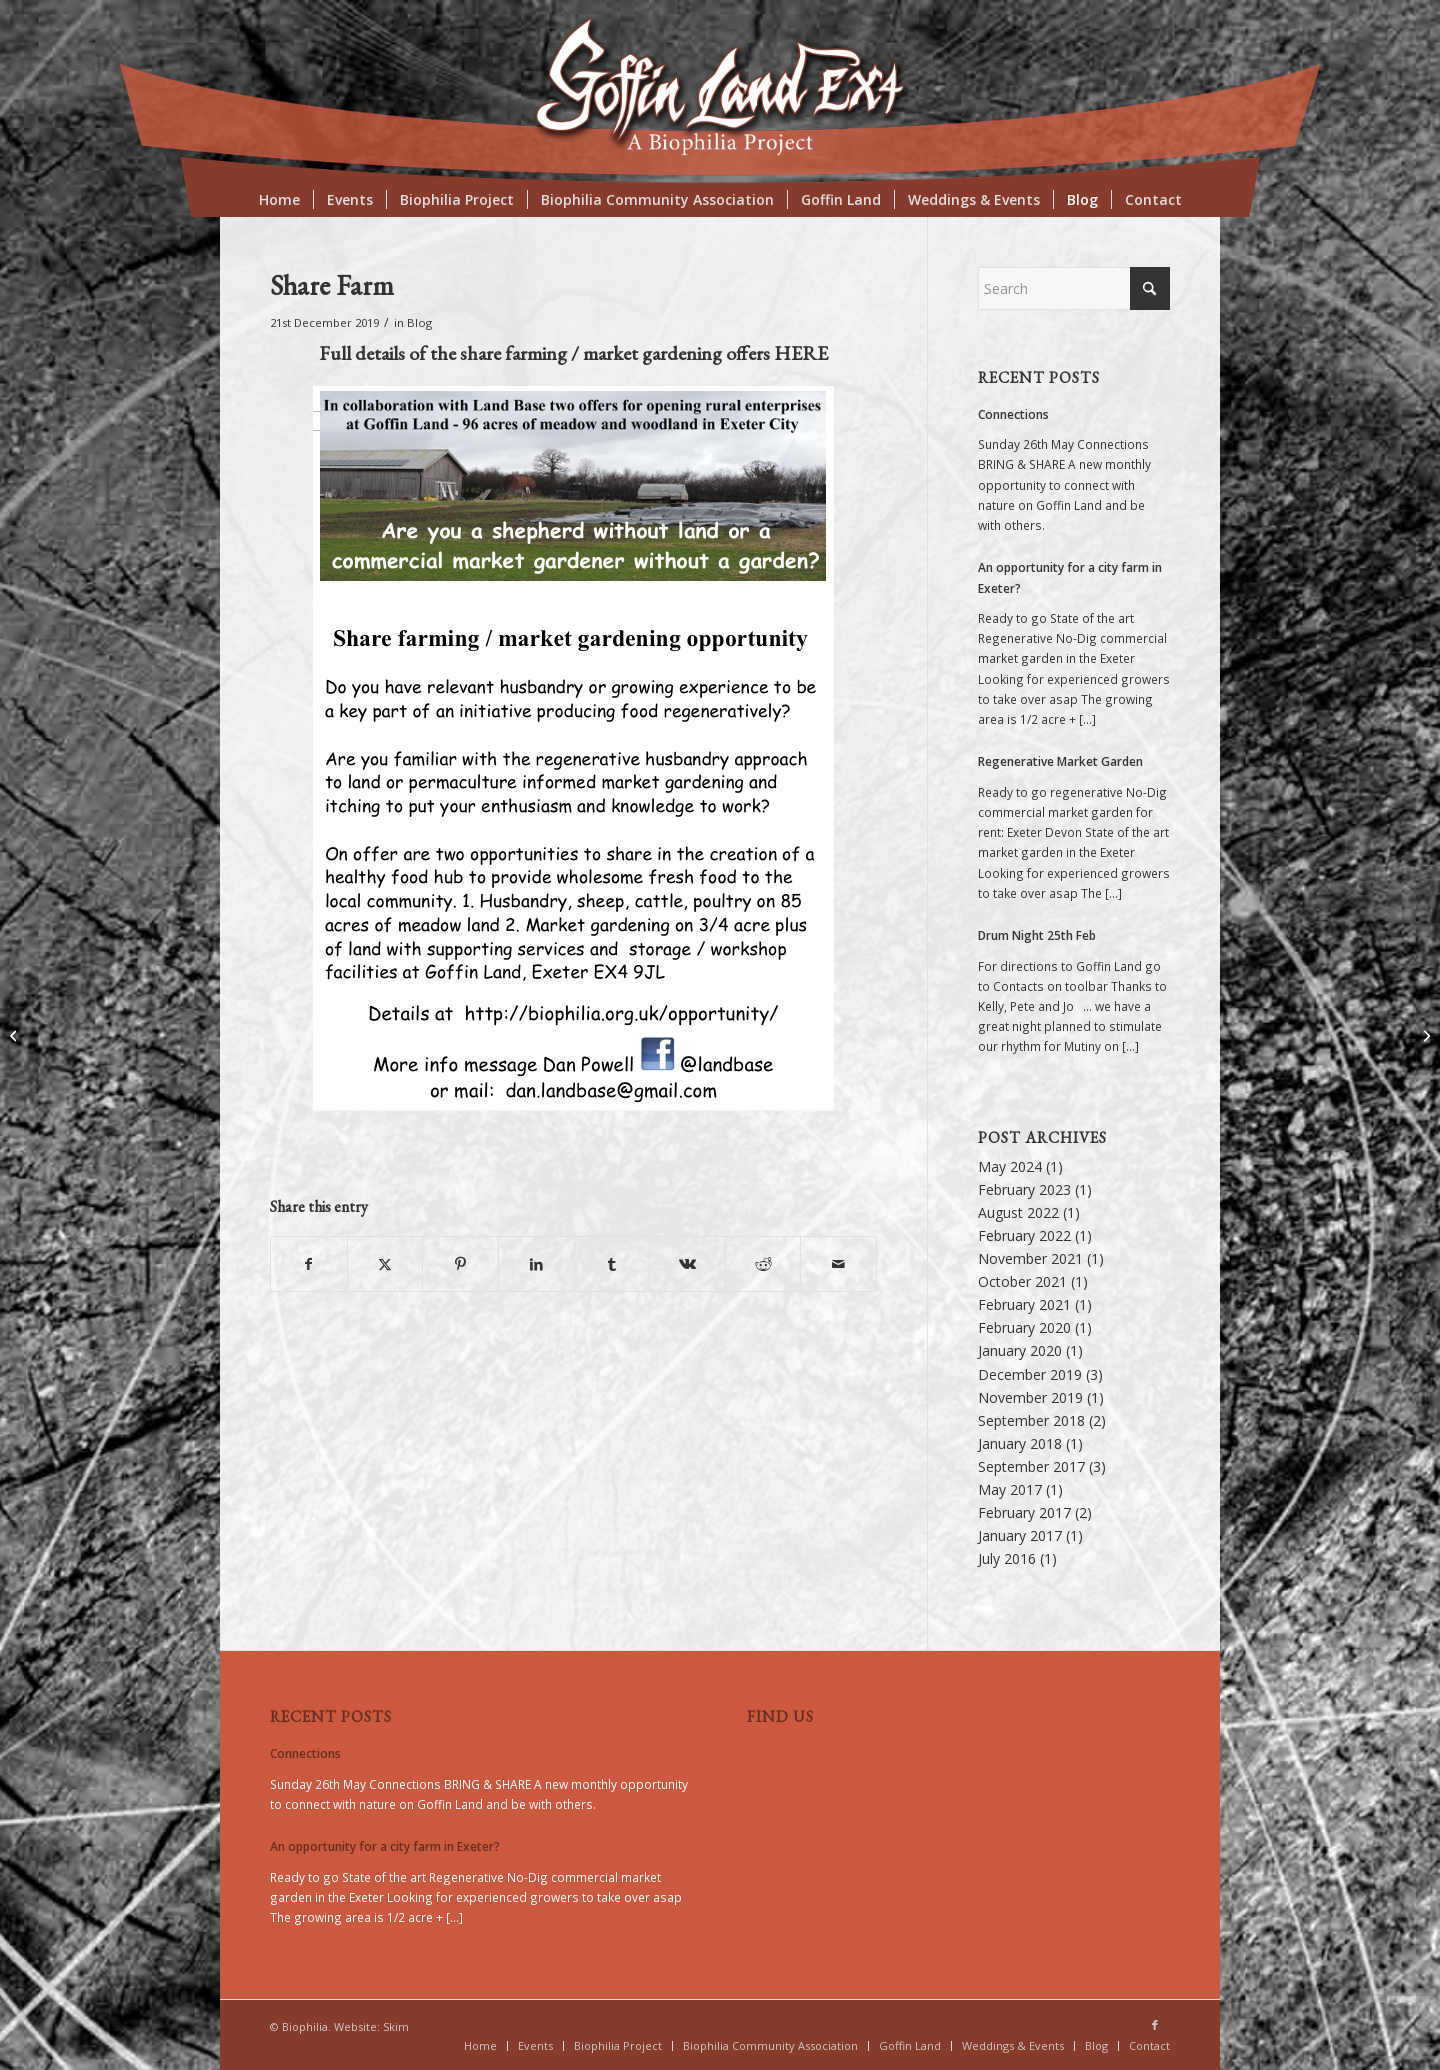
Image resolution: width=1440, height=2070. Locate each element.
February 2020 (1024, 1327)
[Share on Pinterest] (460, 1264)
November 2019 (1030, 1397)
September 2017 (1031, 1466)
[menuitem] (279, 200)
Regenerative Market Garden (1060, 761)
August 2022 (1018, 1212)
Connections (1013, 414)
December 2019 (1030, 1374)
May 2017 (1010, 1489)
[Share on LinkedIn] (536, 1264)
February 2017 (1024, 1512)
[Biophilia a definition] (1424, 1035)
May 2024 (1010, 1166)
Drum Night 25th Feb (1037, 935)
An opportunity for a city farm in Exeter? (385, 1846)
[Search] (1074, 288)
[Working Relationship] (15, 1035)
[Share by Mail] (838, 1264)
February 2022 (1024, 1235)
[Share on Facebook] (309, 1264)
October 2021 (1022, 1281)
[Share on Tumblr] (612, 1264)
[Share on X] (385, 1264)
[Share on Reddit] (763, 1264)
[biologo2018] (719, 87)
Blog (419, 322)
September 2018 (1031, 1420)
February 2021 (1024, 1304)
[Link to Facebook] (1155, 2025)
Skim (396, 2026)
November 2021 (1030, 1258)
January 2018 (1020, 1443)
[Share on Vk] (687, 1264)
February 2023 (1024, 1189)
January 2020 (1020, 1350)
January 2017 (1020, 1535)
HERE (801, 353)
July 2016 (1007, 1558)
